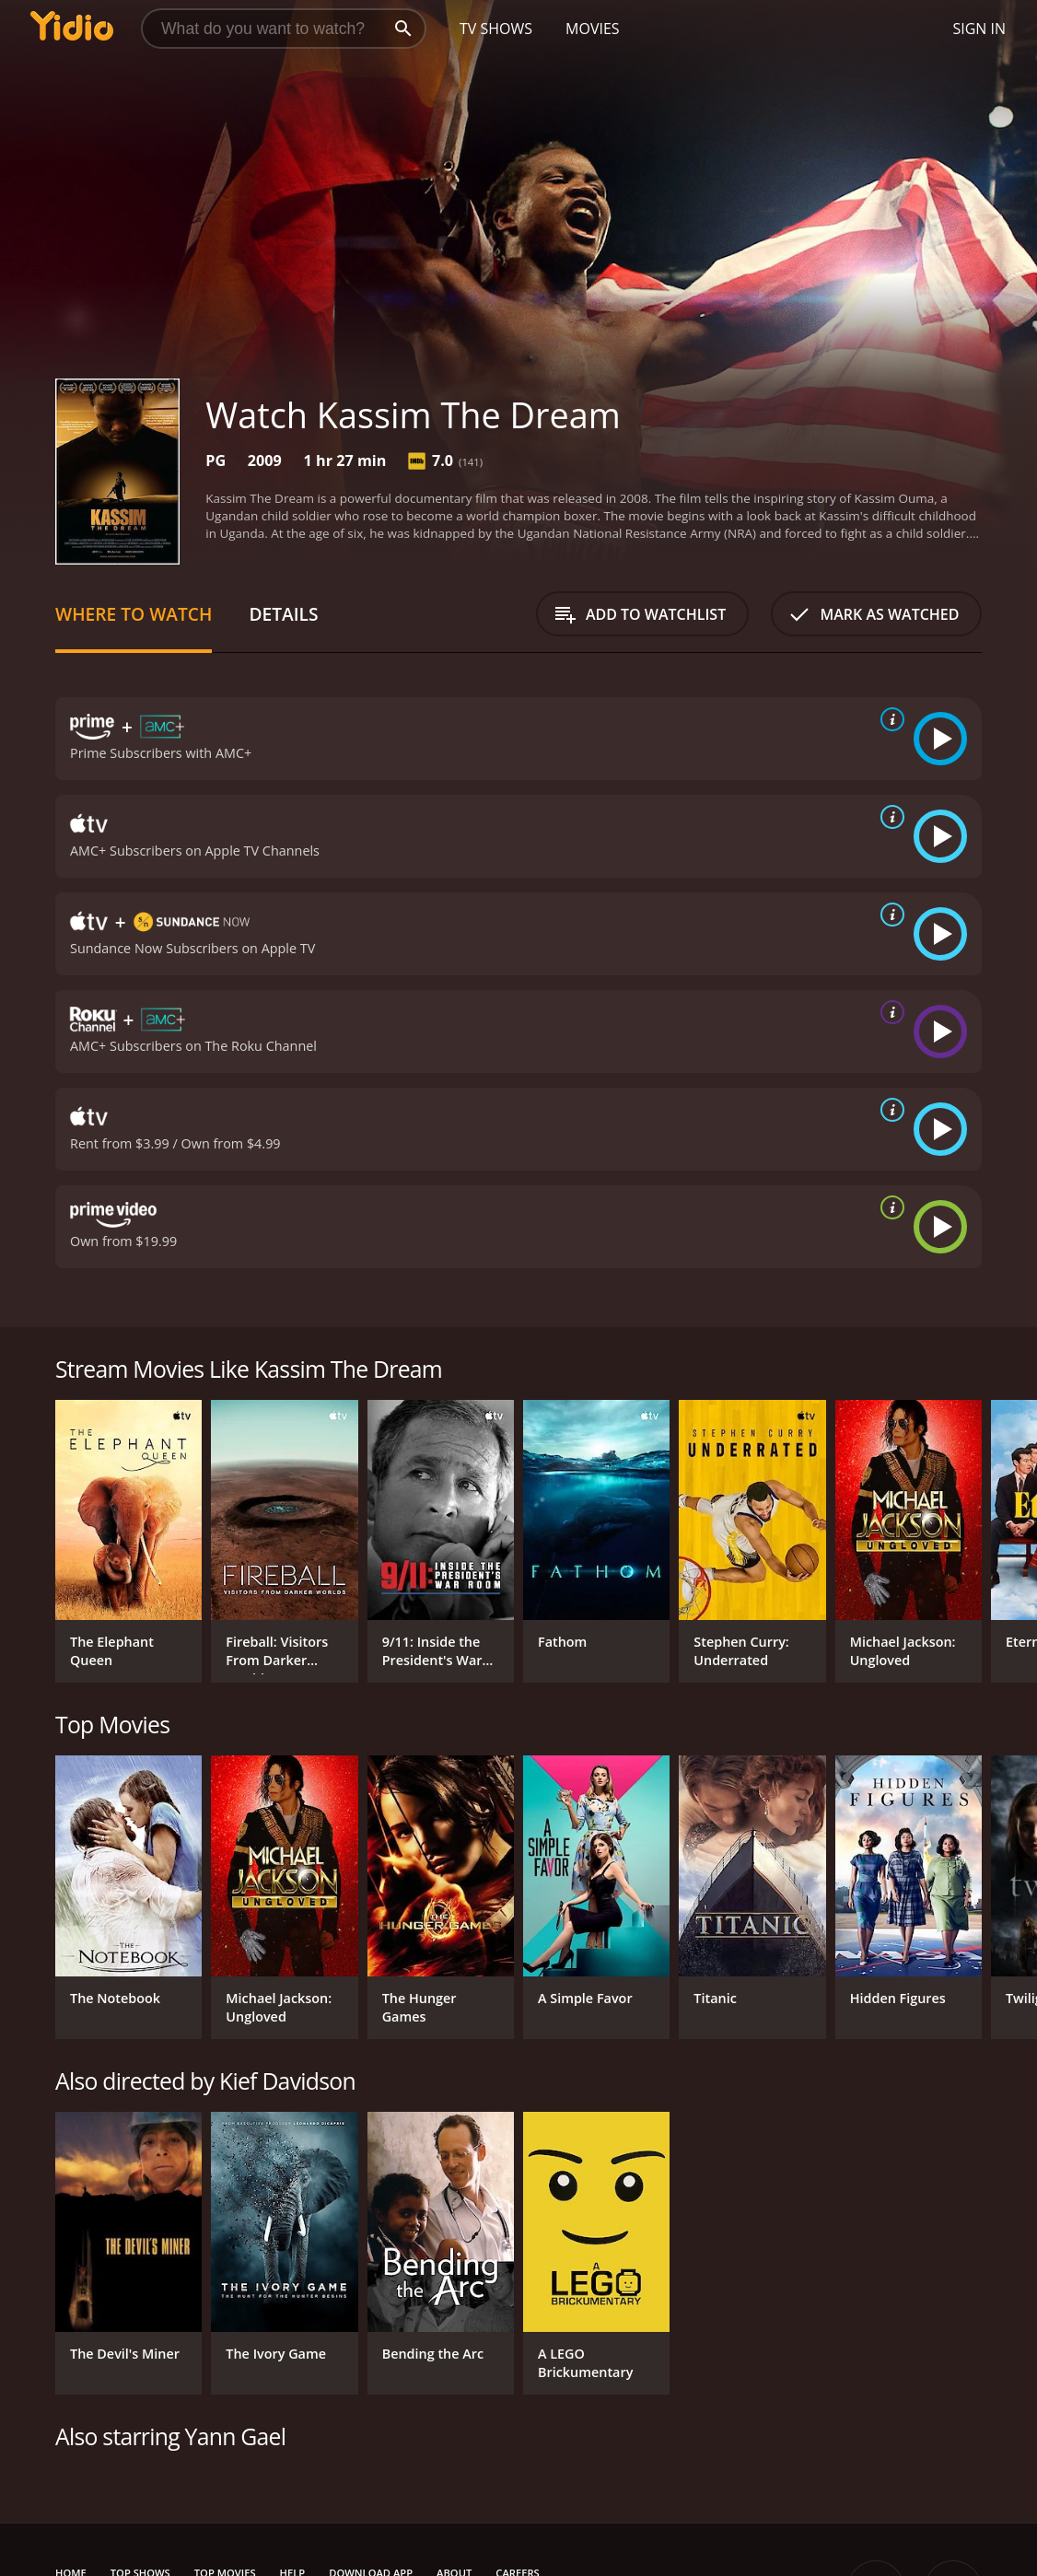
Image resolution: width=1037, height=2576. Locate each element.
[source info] (888, 719)
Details (283, 613)
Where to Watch (133, 613)
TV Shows (496, 28)
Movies (592, 28)
